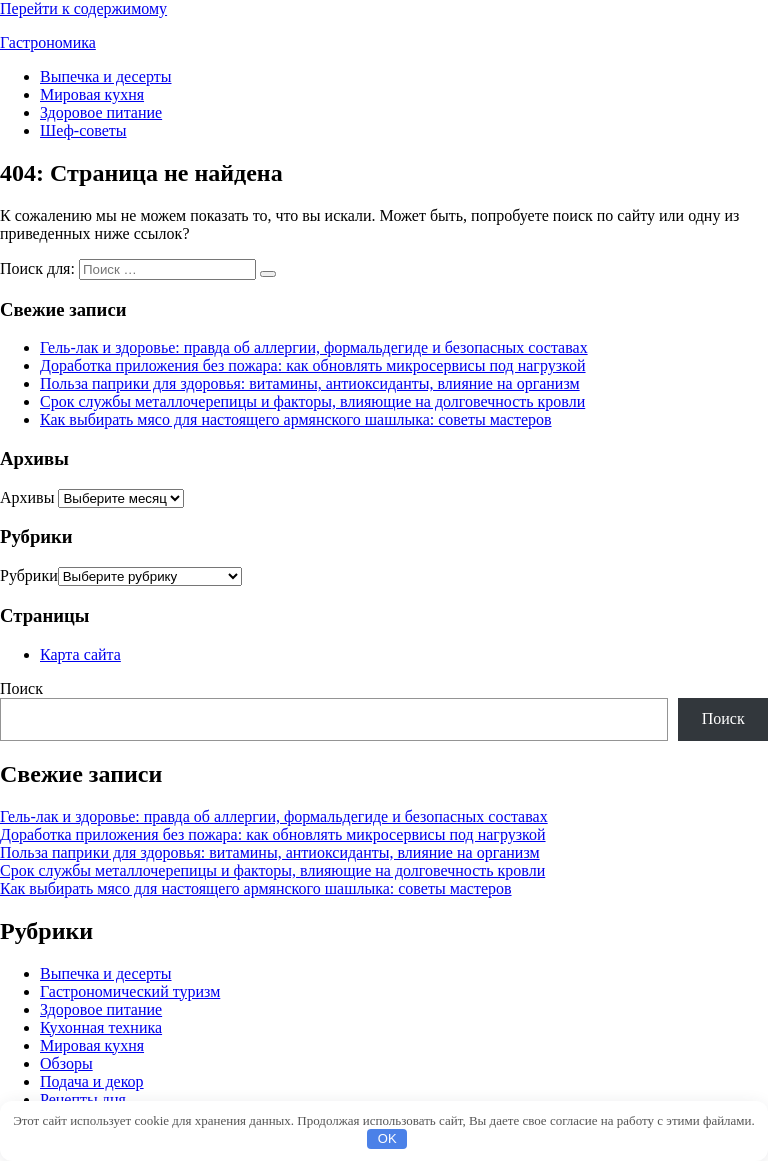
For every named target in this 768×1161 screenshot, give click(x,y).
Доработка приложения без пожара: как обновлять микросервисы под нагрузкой (313, 365)
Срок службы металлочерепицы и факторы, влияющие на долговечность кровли (312, 401)
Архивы (27, 497)
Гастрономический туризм (130, 991)
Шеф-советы (83, 130)
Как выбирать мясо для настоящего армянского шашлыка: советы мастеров (296, 419)
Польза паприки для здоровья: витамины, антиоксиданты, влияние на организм (310, 383)
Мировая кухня (92, 94)
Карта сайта (80, 654)
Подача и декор (92, 1081)
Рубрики (29, 575)
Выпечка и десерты (106, 76)
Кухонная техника (101, 1027)
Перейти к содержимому (83, 8)
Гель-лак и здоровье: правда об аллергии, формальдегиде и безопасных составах (314, 347)
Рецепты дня (83, 1099)
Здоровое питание (101, 112)
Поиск (21, 688)
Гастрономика (48, 42)
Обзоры (66, 1063)
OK (387, 1138)
